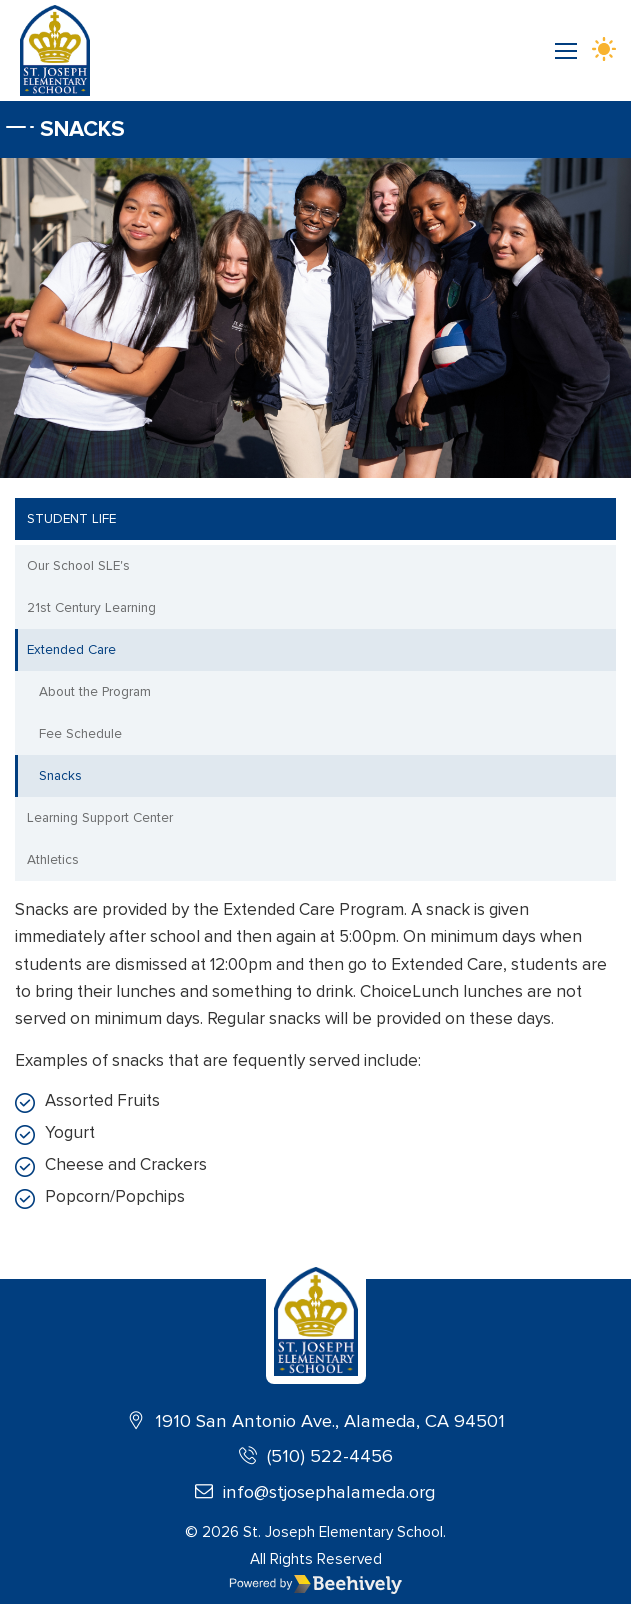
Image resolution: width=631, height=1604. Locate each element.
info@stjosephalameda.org (315, 1492)
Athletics (53, 859)
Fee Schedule (80, 733)
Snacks (60, 775)
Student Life (71, 518)
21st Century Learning (91, 607)
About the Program (95, 691)
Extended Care (71, 649)
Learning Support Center (100, 817)
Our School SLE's (78, 565)
